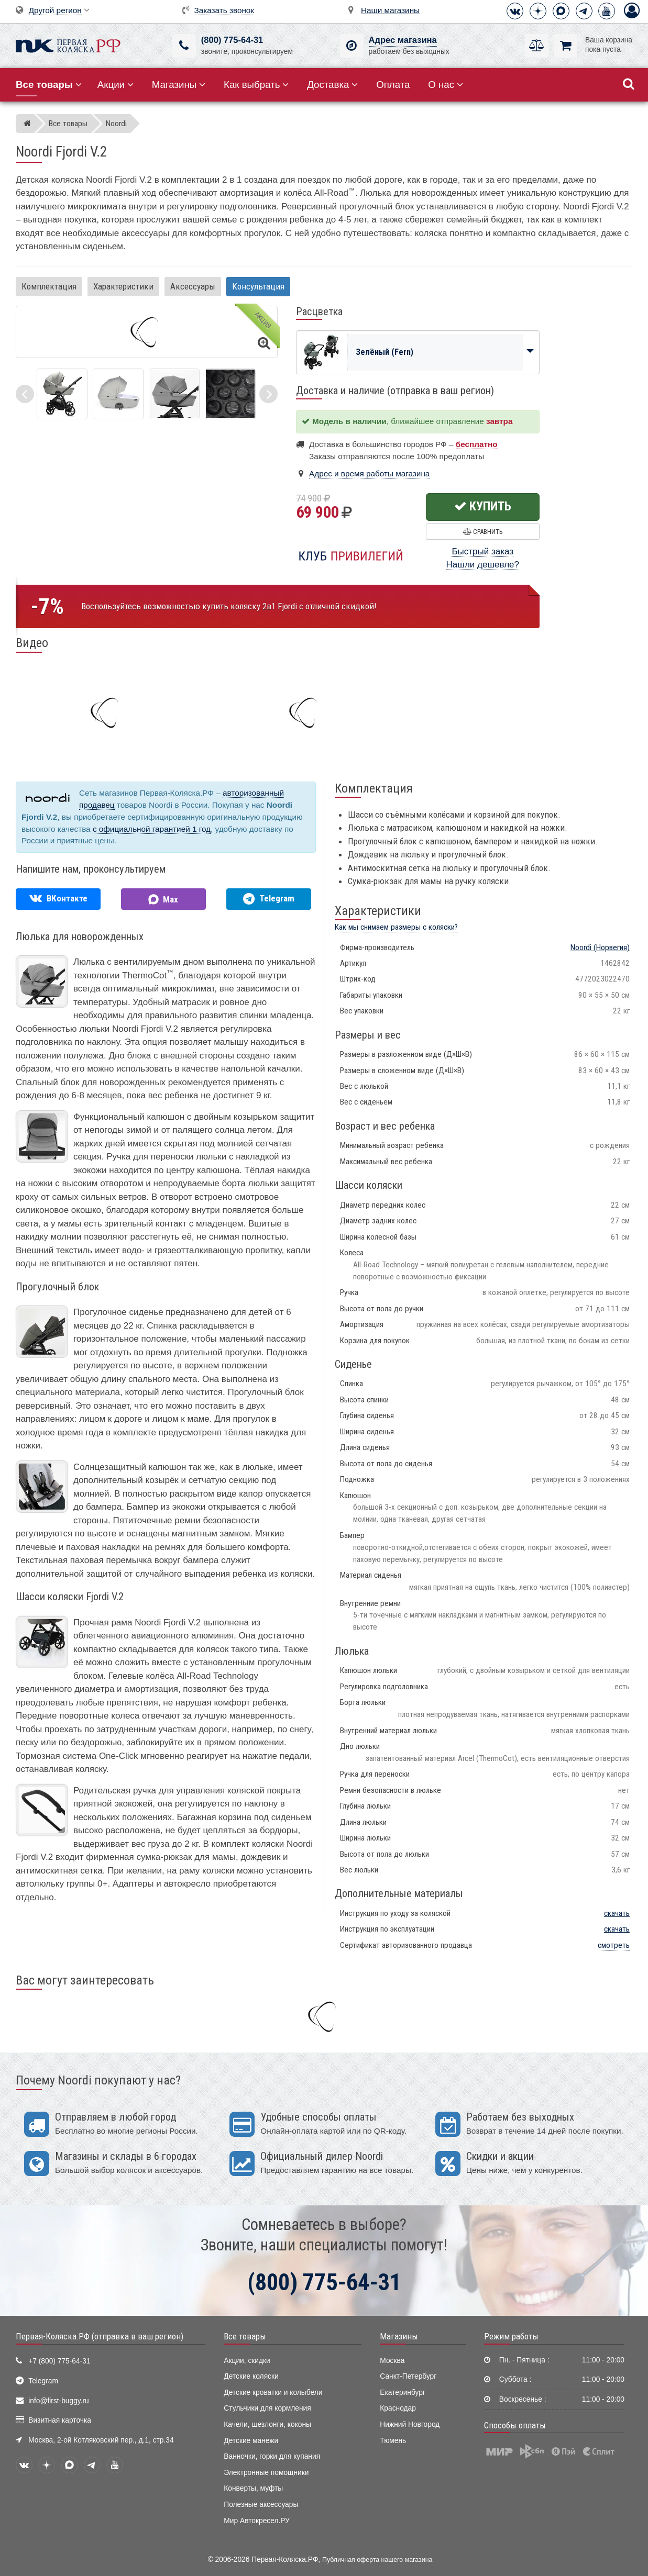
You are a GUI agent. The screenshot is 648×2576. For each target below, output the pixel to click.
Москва (392, 2361)
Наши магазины (390, 10)
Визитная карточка (59, 2420)
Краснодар (398, 2408)
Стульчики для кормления (267, 2408)
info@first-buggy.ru (58, 2401)
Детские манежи (251, 2441)
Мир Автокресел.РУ (257, 2521)
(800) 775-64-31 (232, 40)
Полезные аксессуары (261, 2504)
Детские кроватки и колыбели (273, 2392)
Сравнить (482, 532)
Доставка (332, 84)
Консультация (258, 286)
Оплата (393, 84)
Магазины (179, 84)
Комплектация (48, 286)
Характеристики (123, 286)
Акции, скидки (247, 2361)
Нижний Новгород (410, 2424)
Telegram (43, 2381)
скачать (617, 1913)
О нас (445, 84)
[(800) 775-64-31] (184, 46)
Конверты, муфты (253, 2488)
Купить (482, 506)
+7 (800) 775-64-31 (59, 2361)
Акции (115, 84)
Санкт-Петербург (408, 2376)
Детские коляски (251, 2376)
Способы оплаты (515, 2425)
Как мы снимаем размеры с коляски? (396, 927)
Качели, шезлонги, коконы (267, 2424)
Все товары (245, 2336)
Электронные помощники (266, 2473)
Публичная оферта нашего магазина (377, 2559)
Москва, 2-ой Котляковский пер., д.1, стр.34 (100, 2440)
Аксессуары (192, 286)
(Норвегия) (600, 947)
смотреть (614, 1945)
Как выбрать (256, 84)
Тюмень (393, 2441)
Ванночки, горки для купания (272, 2456)
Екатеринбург (402, 2392)
